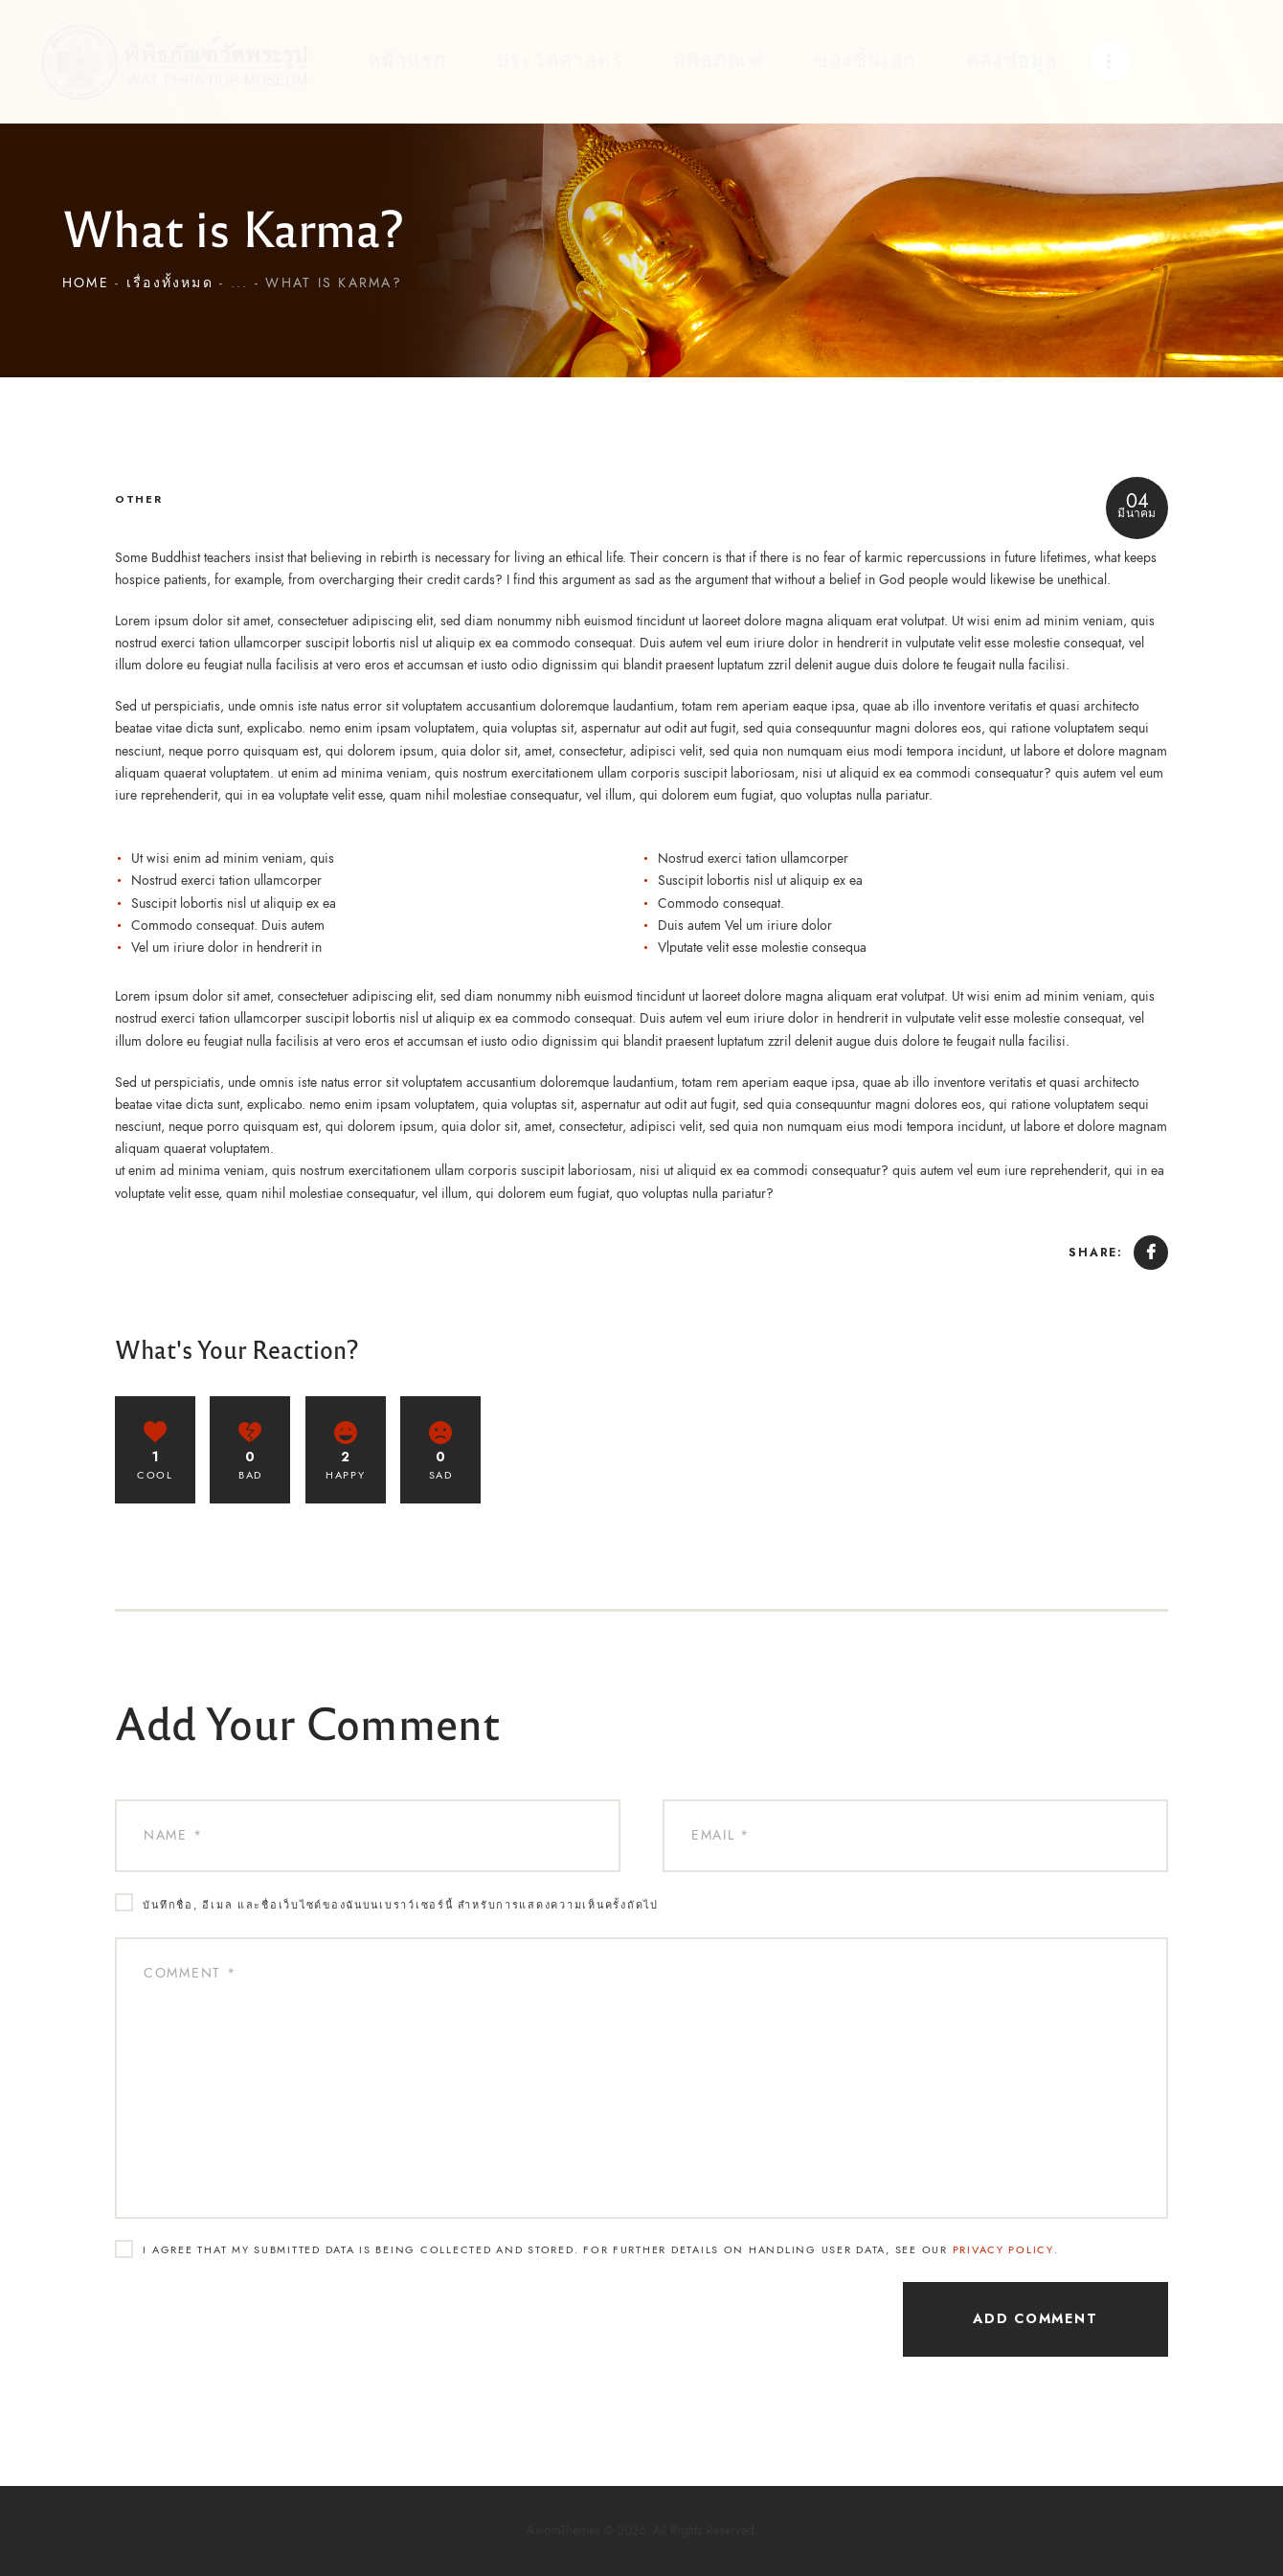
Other (139, 499)
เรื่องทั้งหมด (170, 292)
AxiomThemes (596, 2531)
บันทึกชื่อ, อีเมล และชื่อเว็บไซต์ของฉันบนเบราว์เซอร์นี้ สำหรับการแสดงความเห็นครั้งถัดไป (400, 1905)
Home (85, 292)
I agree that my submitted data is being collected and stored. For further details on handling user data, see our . (600, 2250)
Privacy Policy (1003, 2250)
